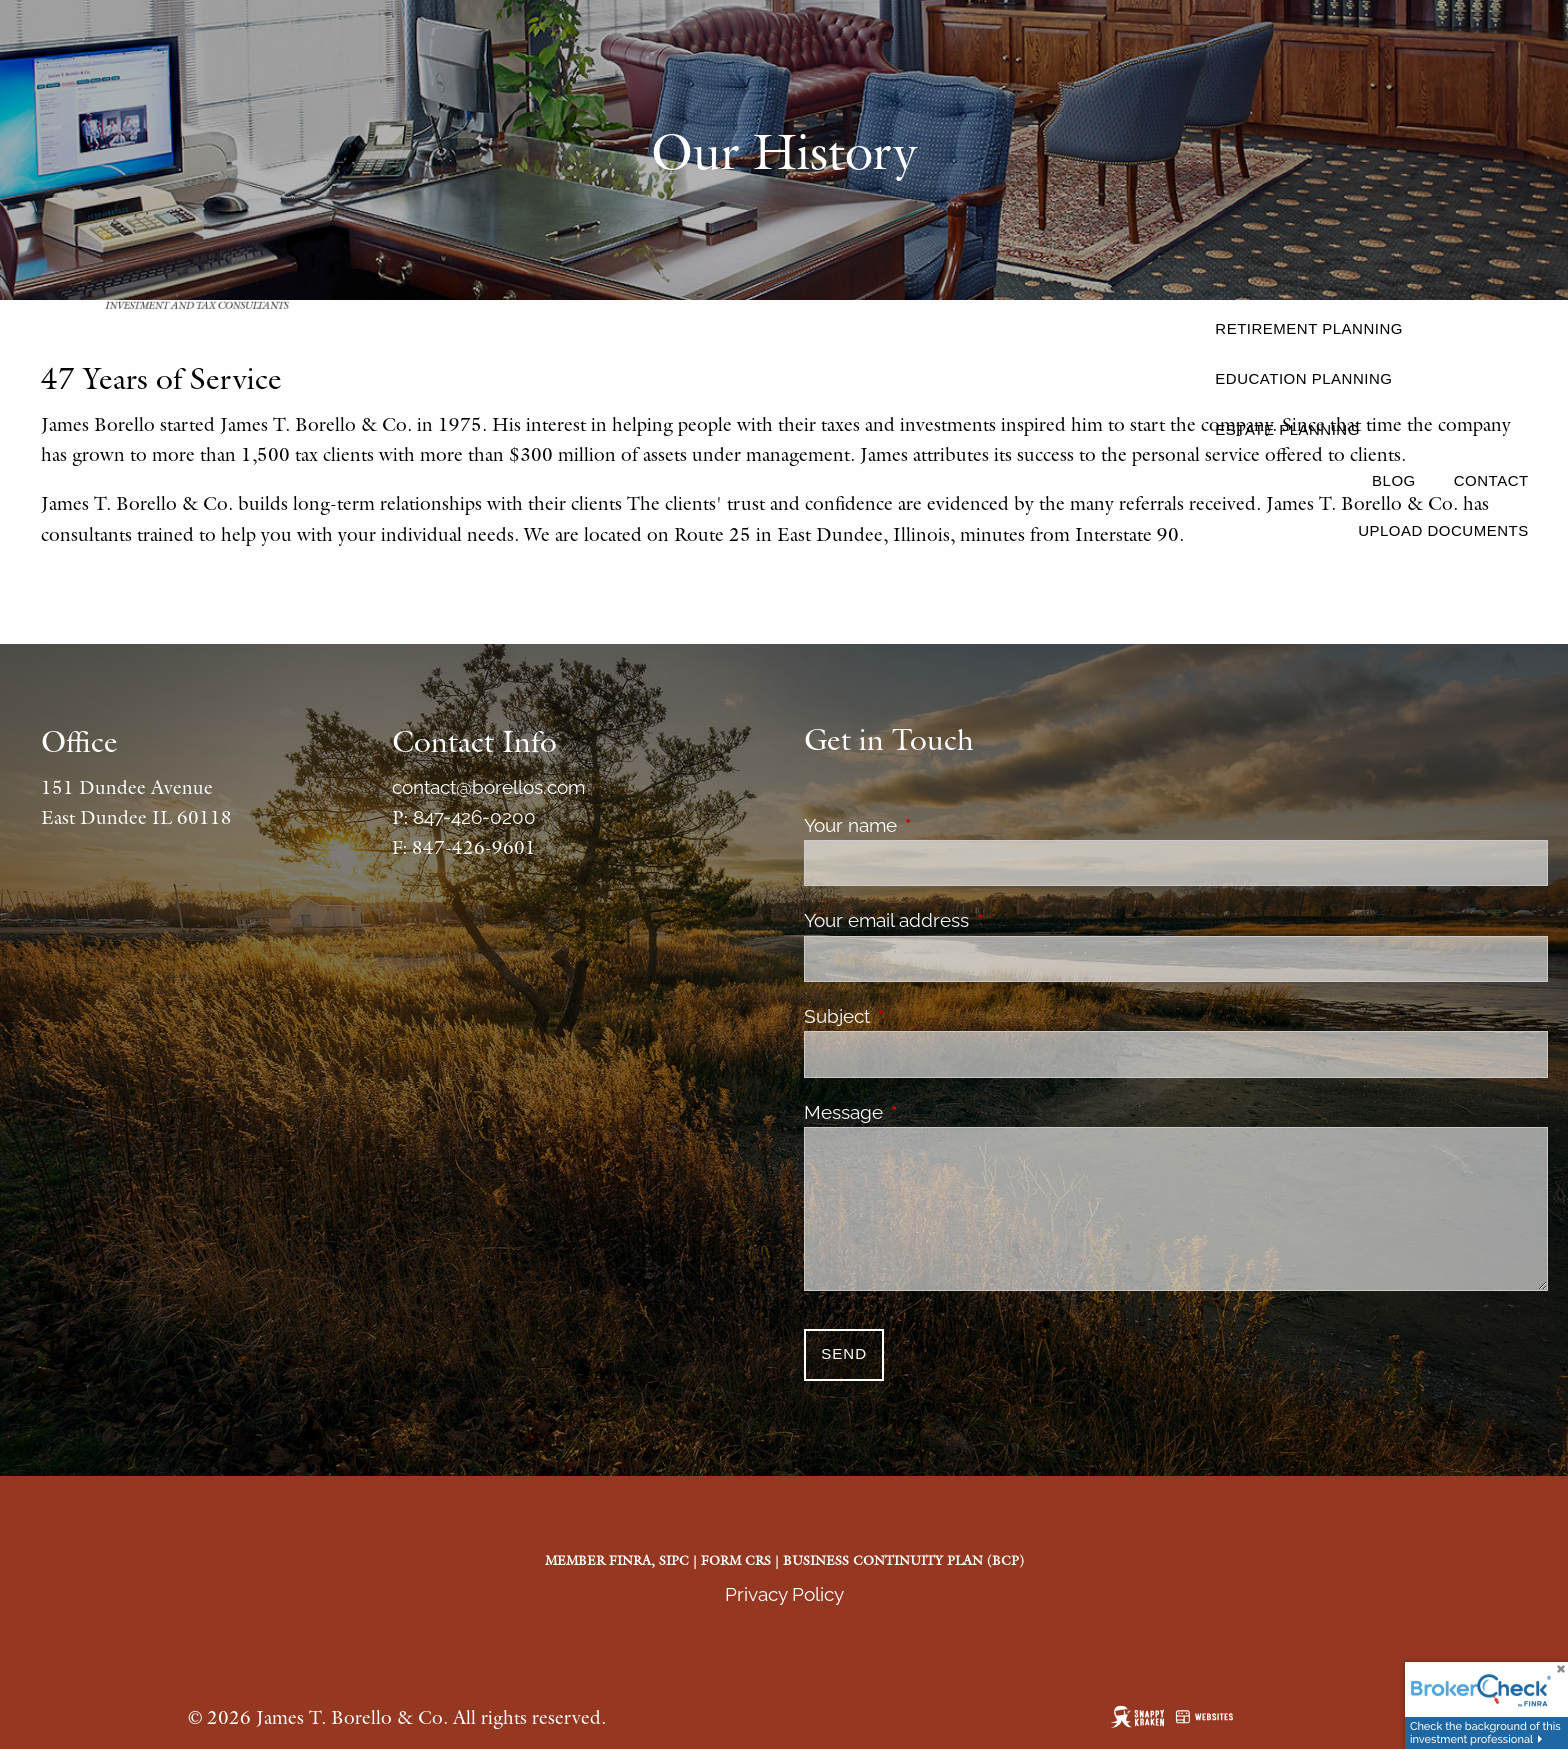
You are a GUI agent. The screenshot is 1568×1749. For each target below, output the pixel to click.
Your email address (979, 920)
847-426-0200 (474, 817)
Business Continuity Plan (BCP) (903, 1560)
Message (936, 1112)
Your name (943, 825)
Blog (1394, 480)
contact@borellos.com (488, 787)
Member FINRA (598, 1560)
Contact (1491, 480)
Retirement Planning (1309, 328)
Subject (930, 1016)
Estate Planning (1287, 429)
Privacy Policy (784, 1594)
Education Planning (1303, 378)
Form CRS (736, 1560)
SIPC (674, 1560)
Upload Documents (1443, 530)
